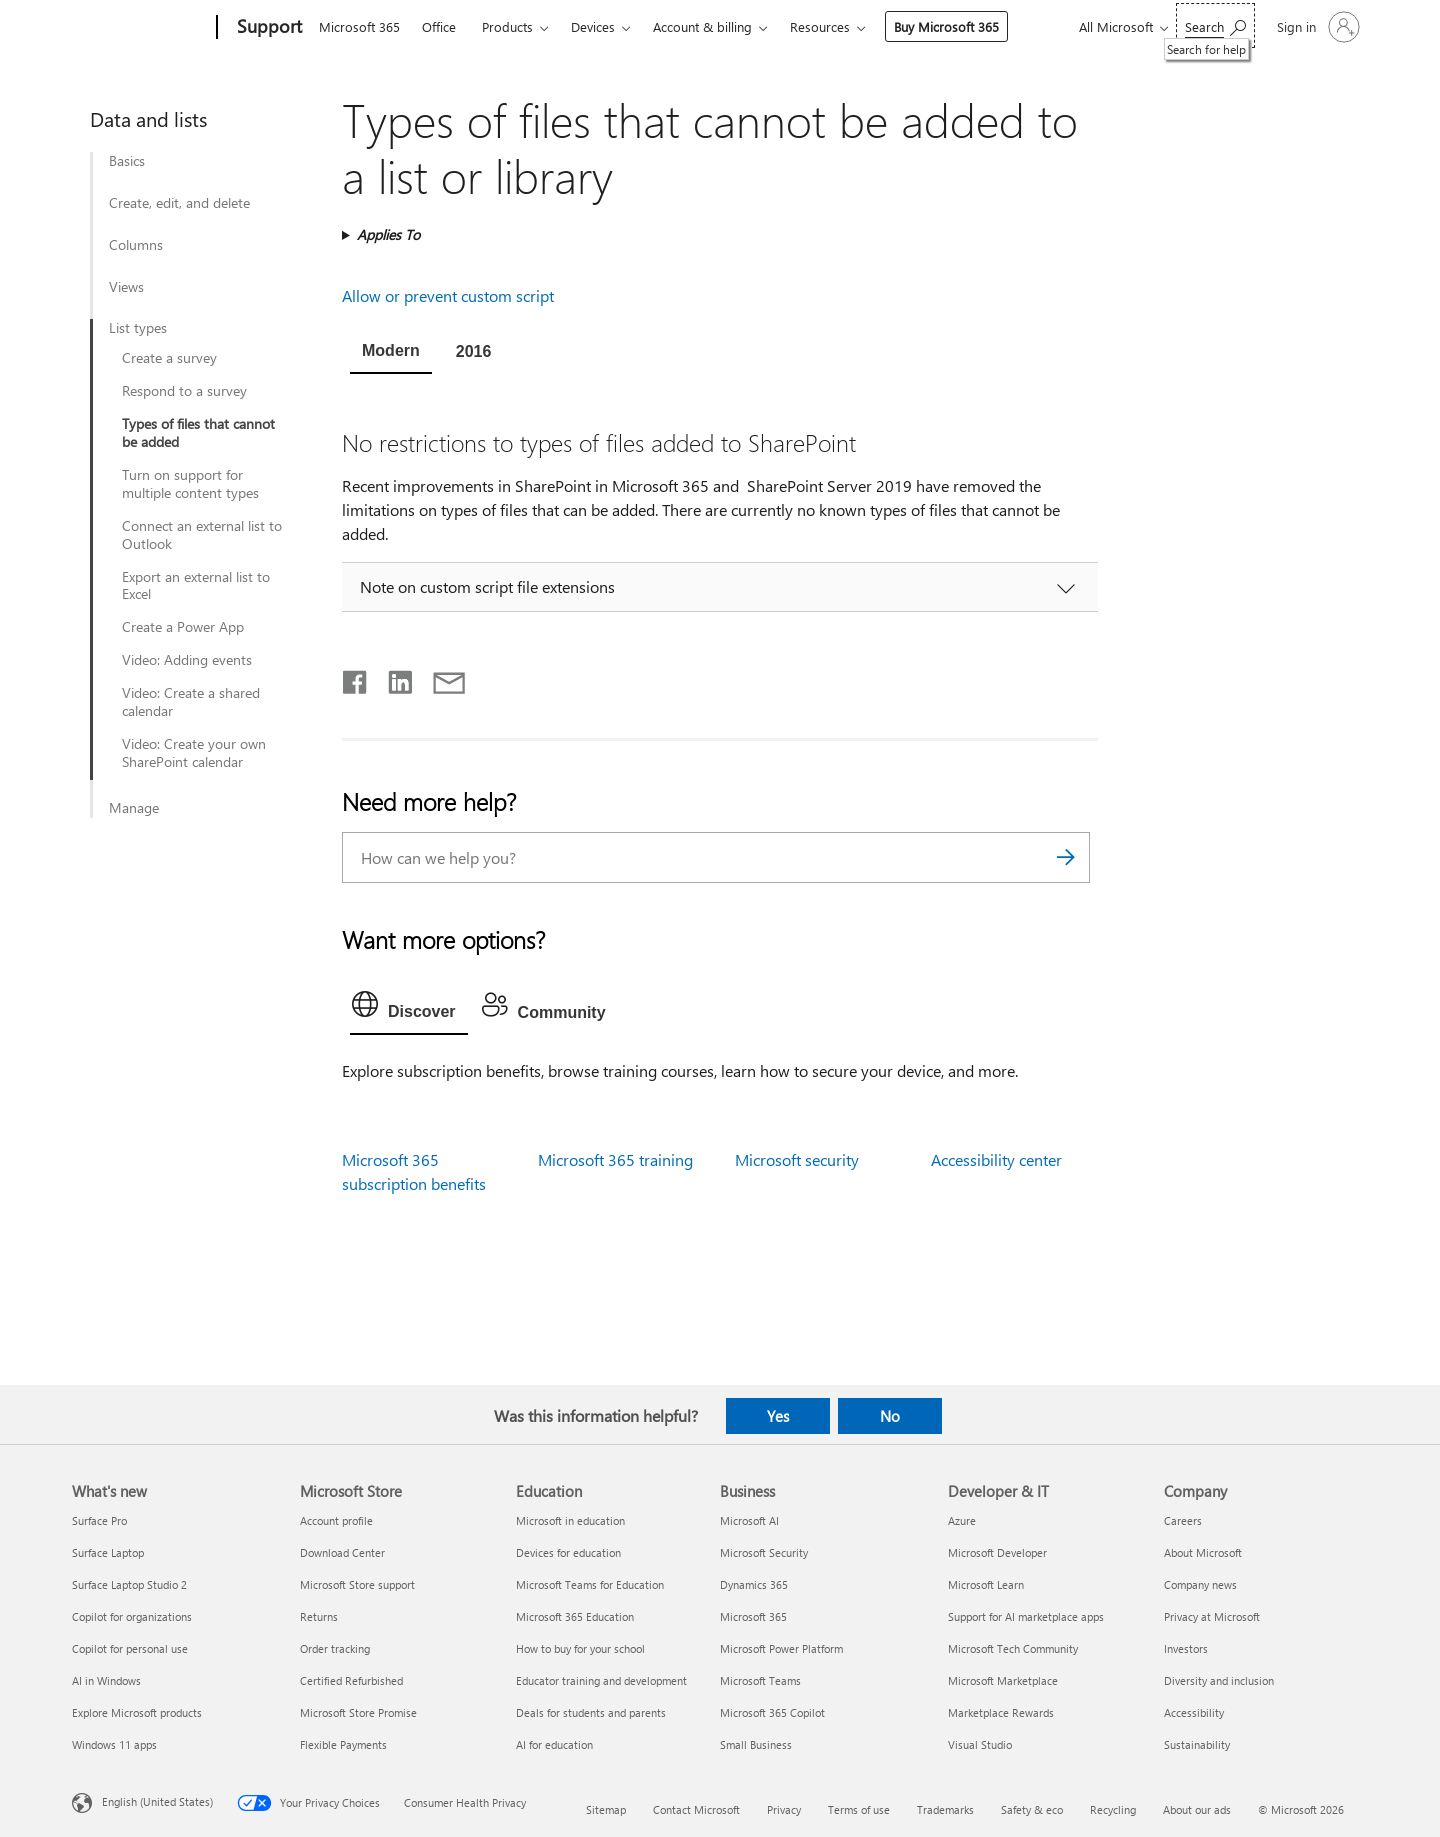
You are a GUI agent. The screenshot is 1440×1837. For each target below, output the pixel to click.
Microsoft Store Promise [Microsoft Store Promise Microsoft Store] (358, 1712)
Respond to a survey (184, 391)
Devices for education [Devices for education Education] (568, 1552)
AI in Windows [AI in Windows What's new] (106, 1680)
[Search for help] (1215, 25)
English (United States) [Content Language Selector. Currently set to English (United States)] (157, 1801)
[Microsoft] (140, 28)
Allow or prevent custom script (448, 295)
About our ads (1197, 1809)
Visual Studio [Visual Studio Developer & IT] (980, 1744)
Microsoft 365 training (615, 1159)
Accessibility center (996, 1159)
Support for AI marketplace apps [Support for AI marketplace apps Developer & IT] (1026, 1616)
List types (138, 328)
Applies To (388, 234)
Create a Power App (183, 627)
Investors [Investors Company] (1186, 1648)
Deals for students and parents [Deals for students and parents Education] (591, 1712)
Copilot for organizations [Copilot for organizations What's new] (132, 1616)
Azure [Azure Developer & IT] (962, 1520)
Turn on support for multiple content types (190, 484)
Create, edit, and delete (179, 203)
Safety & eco (1032, 1809)
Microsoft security (797, 1159)
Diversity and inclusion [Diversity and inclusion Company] (1219, 1680)
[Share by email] (440, 678)
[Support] (267, 28)
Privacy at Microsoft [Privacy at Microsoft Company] (1212, 1616)
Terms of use (859, 1809)
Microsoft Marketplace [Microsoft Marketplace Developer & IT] (1003, 1680)
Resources (820, 26)
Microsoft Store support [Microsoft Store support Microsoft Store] (357, 1584)
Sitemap (606, 1809)
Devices (593, 26)
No (890, 1416)
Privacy (784, 1809)
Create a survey (169, 358)
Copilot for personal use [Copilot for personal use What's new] (130, 1648)
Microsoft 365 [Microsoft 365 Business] (753, 1616)
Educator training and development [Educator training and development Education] (601, 1680)
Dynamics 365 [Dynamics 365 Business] (754, 1584)
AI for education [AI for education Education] (554, 1744)
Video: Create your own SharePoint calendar (194, 753)
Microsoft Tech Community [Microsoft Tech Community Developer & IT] (1013, 1648)
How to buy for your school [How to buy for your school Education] (580, 1648)
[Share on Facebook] (356, 678)
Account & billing (702, 26)
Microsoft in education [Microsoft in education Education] (570, 1520)
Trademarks (945, 1809)
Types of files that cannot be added (198, 433)
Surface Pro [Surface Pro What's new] (99, 1520)
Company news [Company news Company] (1200, 1584)
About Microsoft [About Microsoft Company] (1203, 1552)
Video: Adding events (187, 660)
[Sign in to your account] (1316, 27)
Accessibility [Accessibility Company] (1194, 1712)
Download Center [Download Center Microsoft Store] (342, 1552)
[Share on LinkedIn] (392, 678)
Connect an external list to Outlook (202, 535)
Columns (136, 245)
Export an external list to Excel (196, 586)
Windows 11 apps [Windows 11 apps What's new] (114, 1744)
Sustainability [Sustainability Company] (1197, 1744)
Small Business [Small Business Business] (756, 1744)
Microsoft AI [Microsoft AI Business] (749, 1520)
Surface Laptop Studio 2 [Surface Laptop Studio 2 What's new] (129, 1584)
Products (507, 26)
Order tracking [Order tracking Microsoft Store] (335, 1648)
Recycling (1113, 1809)
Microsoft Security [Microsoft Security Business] (764, 1552)
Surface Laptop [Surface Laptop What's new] (108, 1552)
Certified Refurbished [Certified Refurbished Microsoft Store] (351, 1680)
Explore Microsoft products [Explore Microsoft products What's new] (137, 1712)
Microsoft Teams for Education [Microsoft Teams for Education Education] (590, 1584)
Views (126, 287)
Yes (778, 1416)
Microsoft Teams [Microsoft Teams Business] (760, 1680)
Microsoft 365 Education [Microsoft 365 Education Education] (575, 1616)
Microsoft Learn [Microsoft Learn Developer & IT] (986, 1584)
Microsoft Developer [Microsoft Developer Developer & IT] (997, 1552)
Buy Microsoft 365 (946, 26)
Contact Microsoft (696, 1809)
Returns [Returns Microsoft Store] (319, 1616)
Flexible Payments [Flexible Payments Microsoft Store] (343, 1744)
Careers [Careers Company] (1183, 1520)
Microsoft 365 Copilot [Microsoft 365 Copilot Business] (772, 1712)
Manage (134, 808)
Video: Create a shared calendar (191, 702)
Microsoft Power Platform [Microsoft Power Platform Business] (781, 1648)
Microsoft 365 (359, 26)
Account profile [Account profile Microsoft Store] (336, 1520)
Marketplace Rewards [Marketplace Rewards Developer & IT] (1001, 1712)
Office (439, 26)
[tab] (391, 353)
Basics (127, 161)
